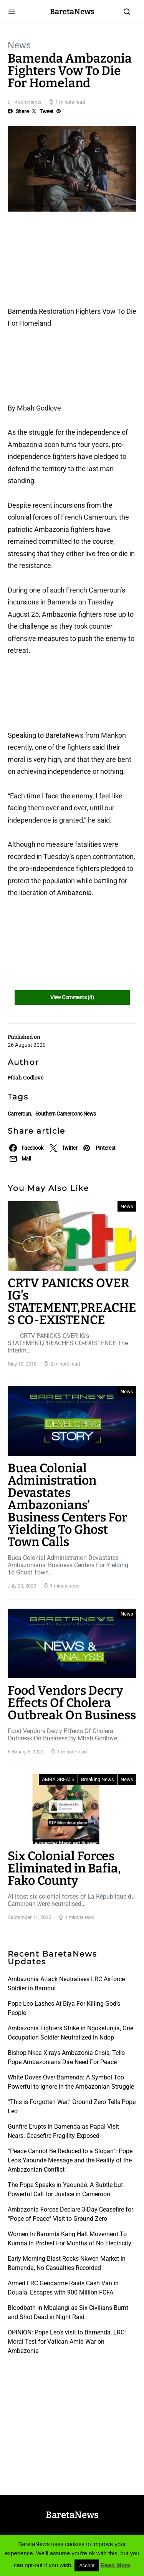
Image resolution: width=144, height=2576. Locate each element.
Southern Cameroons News (65, 1114)
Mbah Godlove (26, 1077)
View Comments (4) (72, 997)
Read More (115, 2565)
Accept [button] (86, 2565)
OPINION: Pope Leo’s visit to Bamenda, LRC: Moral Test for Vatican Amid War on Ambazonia (67, 2341)
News (19, 45)
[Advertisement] (69, 261)
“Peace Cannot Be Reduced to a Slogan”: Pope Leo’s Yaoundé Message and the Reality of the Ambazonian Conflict (70, 2160)
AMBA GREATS (58, 1779)
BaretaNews (72, 11)
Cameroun (19, 1114)
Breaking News (97, 1779)
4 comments (27, 102)
